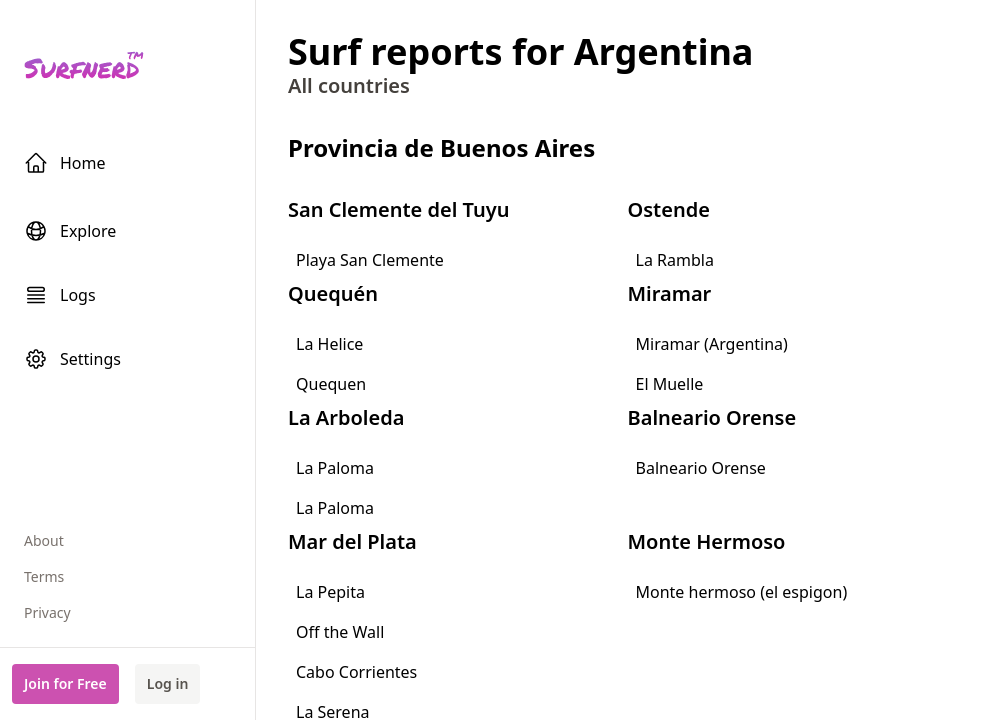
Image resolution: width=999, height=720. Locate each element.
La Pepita (330, 592)
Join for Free (65, 683)
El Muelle (670, 384)
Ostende (669, 209)
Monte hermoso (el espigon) (742, 592)
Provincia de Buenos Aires (441, 147)
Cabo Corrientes (356, 672)
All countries (349, 85)
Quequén (333, 293)
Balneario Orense (712, 417)
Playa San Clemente (370, 260)
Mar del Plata (352, 541)
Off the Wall (340, 632)
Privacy (47, 612)
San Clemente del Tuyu (398, 209)
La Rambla (675, 260)
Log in (168, 683)
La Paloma (335, 468)
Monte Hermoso (707, 541)
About (44, 540)
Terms (44, 576)
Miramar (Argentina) (712, 344)
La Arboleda (346, 417)
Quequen (331, 384)
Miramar (670, 293)
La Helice (329, 344)
